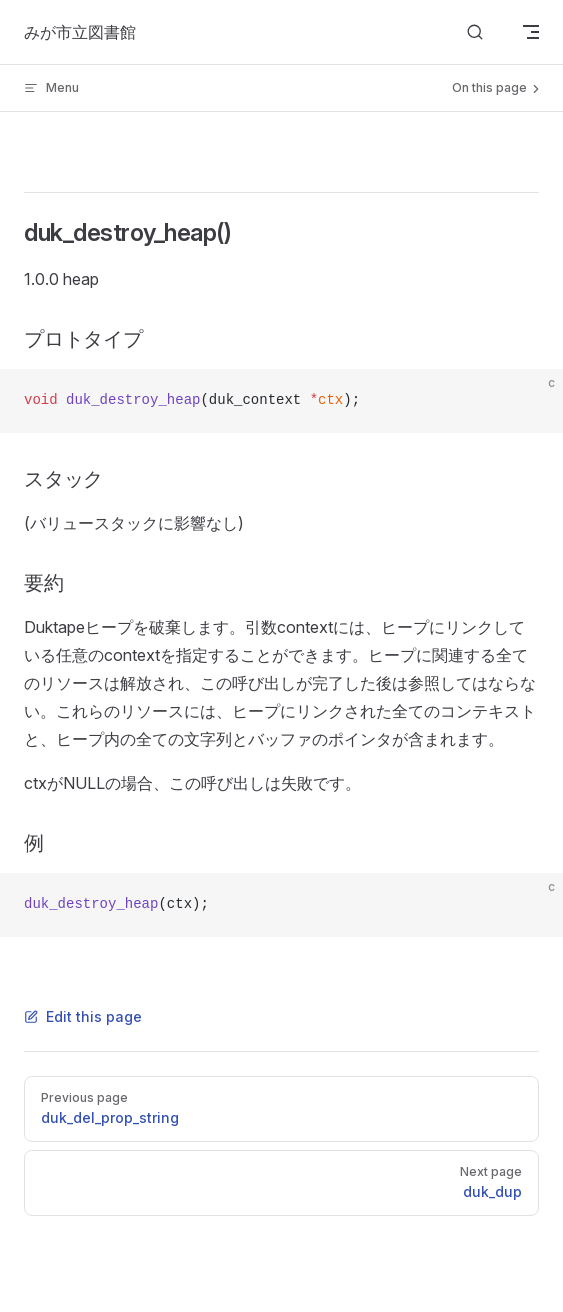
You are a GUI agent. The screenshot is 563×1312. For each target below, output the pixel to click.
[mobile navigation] (531, 32)
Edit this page (83, 1016)
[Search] (475, 32)
